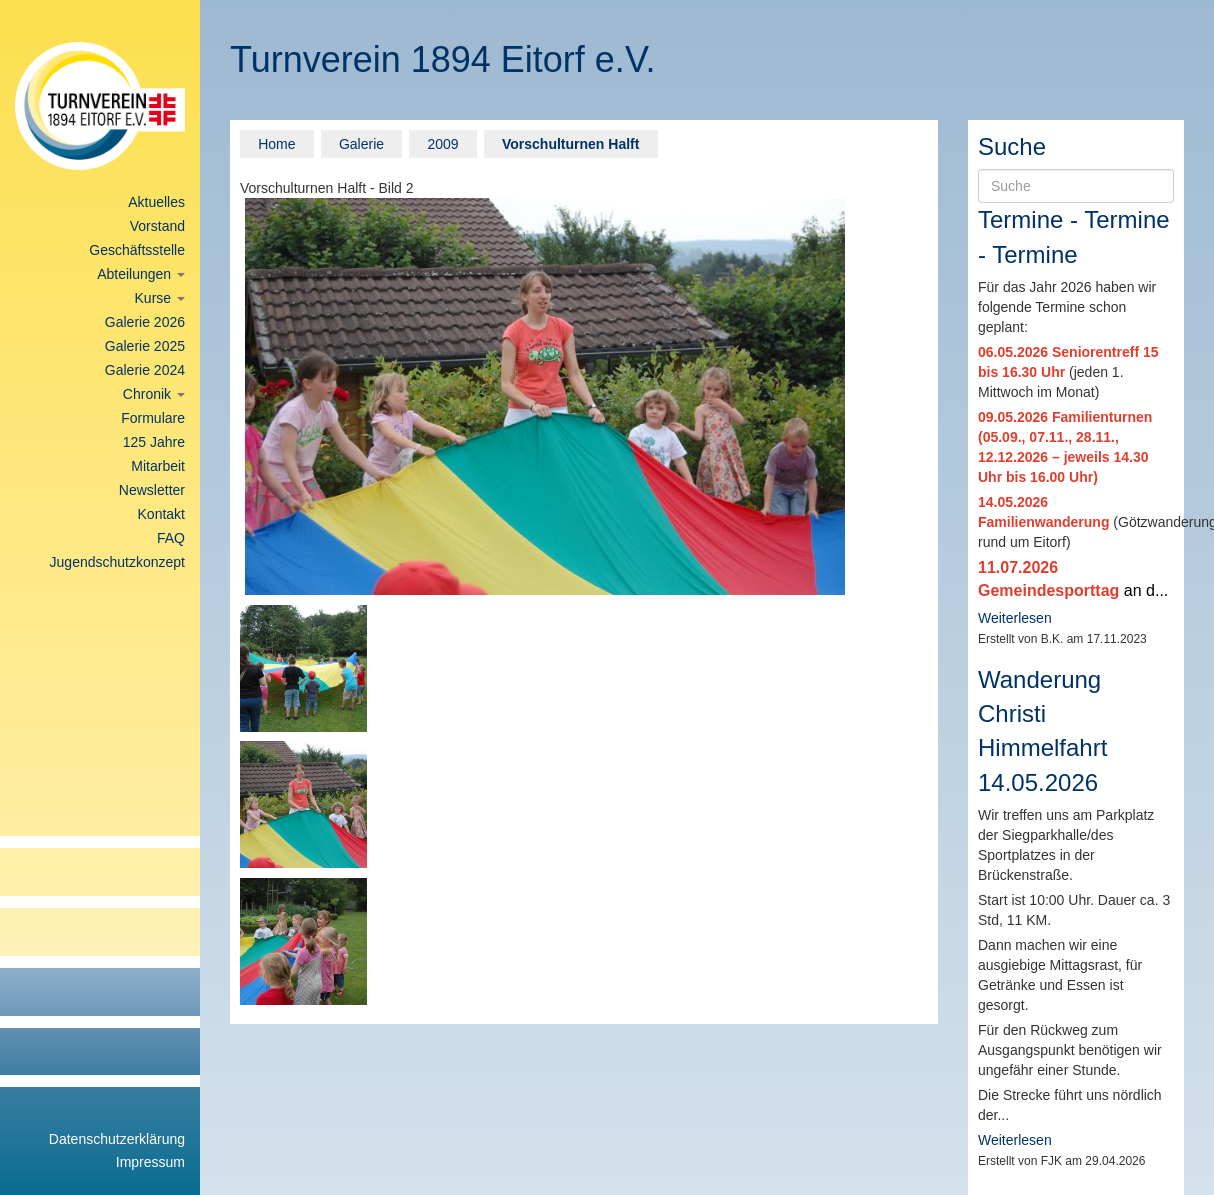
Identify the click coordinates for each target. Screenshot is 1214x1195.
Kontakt (161, 514)
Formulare (153, 418)
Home (276, 144)
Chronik (154, 394)
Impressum (150, 1162)
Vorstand (157, 226)
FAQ (171, 538)
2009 (442, 144)
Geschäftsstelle (137, 250)
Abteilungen (141, 274)
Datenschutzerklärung (117, 1139)
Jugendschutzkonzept (117, 562)
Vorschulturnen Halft (570, 144)
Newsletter (152, 490)
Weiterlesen (1015, 618)
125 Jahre (154, 442)
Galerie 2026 (145, 322)
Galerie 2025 (145, 346)
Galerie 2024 (145, 370)
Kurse (160, 298)
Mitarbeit (158, 466)
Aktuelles (156, 202)
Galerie (361, 144)
